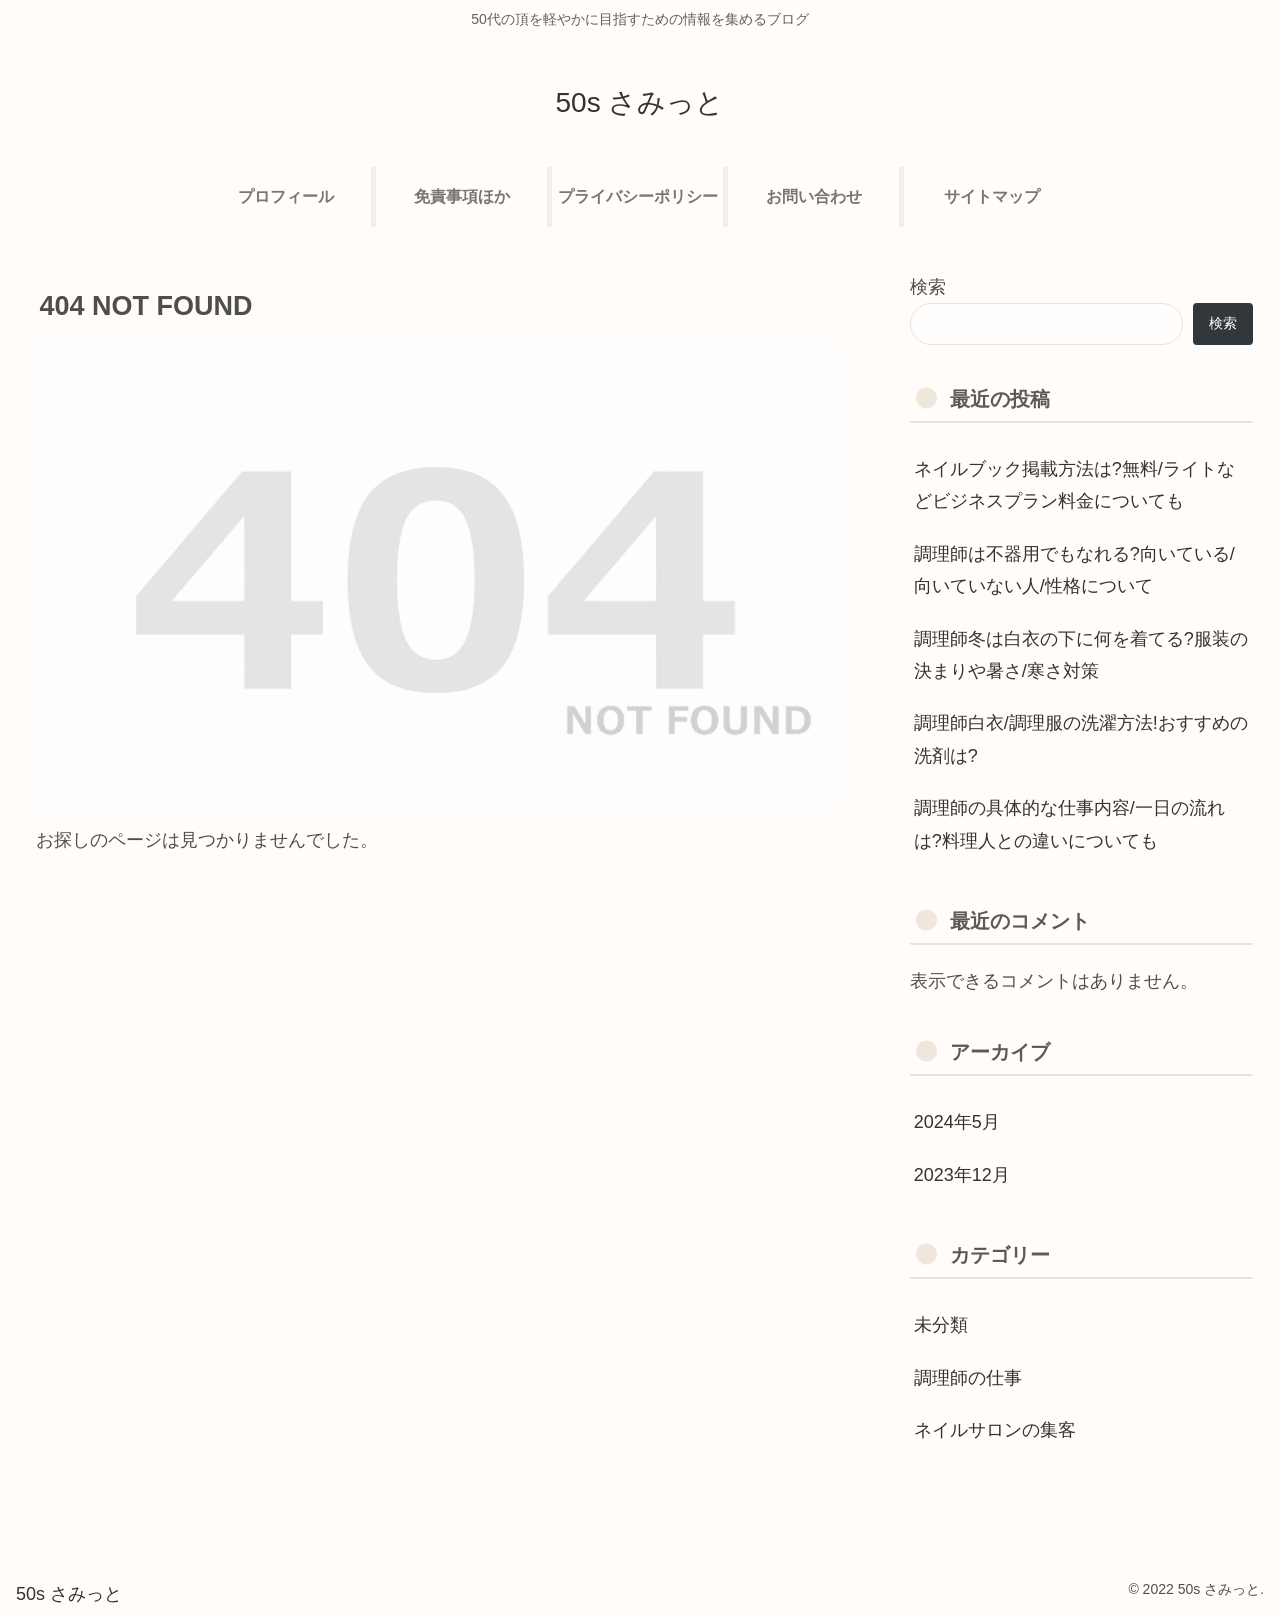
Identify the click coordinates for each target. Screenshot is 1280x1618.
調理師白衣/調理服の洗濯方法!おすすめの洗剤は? (1081, 739)
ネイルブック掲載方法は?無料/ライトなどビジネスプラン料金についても (1074, 485)
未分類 (941, 1325)
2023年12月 (962, 1175)
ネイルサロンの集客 (995, 1430)
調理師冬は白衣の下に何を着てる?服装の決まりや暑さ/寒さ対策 (1081, 655)
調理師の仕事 (968, 1378)
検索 (928, 287)
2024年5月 (957, 1122)
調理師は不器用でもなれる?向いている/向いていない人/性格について (1074, 570)
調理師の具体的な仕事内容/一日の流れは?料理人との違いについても (1069, 824)
